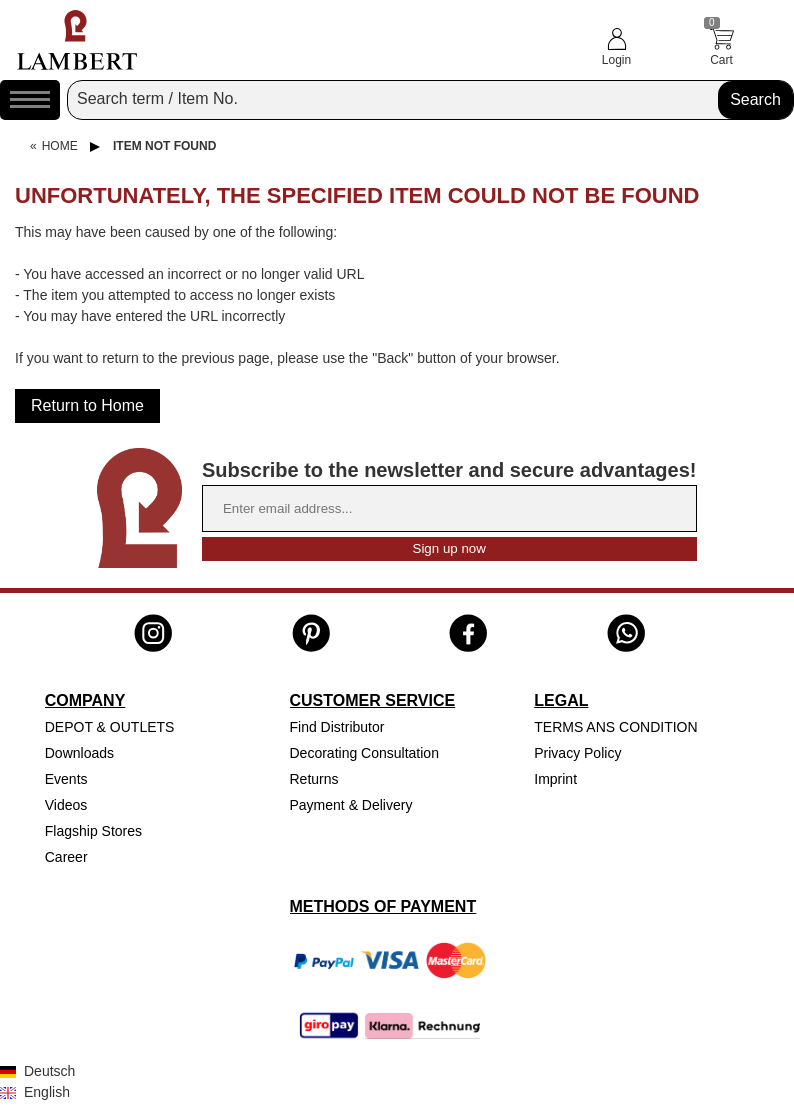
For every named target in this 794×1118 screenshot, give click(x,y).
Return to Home (87, 405)
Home (60, 146)
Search (755, 99)
